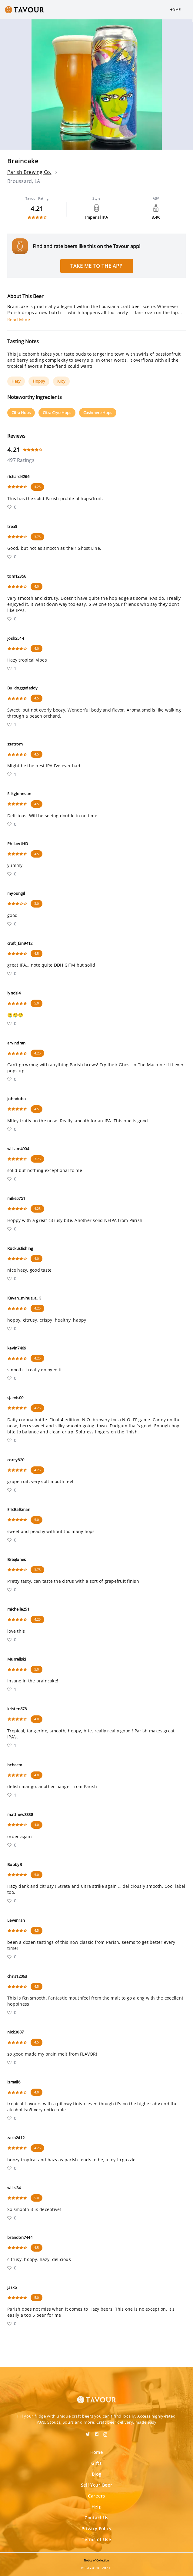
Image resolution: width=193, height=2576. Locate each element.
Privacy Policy (96, 2528)
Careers (96, 2496)
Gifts (96, 2463)
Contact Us (96, 2518)
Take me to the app (96, 266)
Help (97, 2507)
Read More (18, 319)
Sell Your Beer (96, 2485)
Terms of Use (96, 2539)
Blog (96, 2474)
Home (175, 9)
